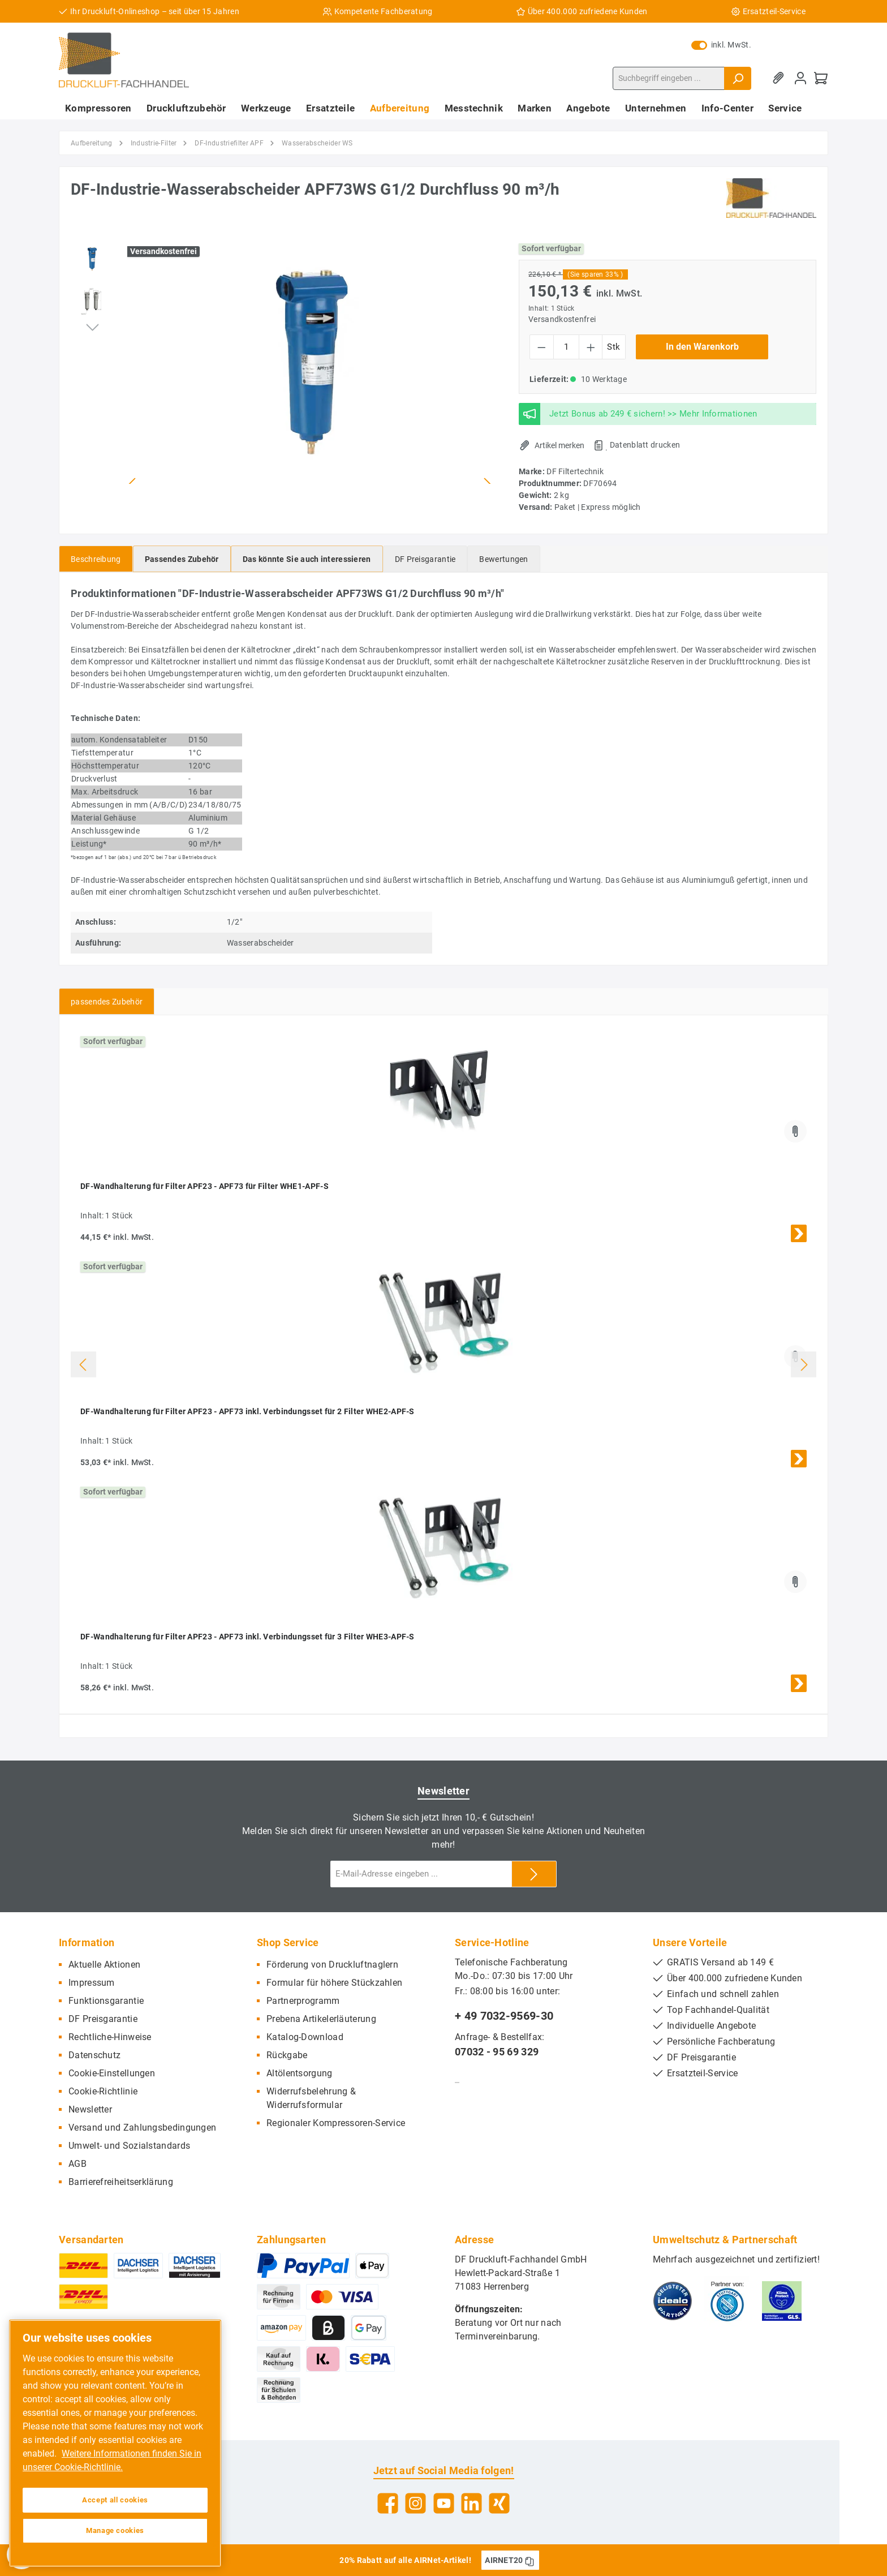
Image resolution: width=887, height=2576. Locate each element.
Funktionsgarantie (106, 2000)
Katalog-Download (304, 2037)
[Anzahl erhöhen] (591, 346)
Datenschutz (94, 2055)
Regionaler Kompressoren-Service (335, 2123)
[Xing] (499, 2503)
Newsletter (90, 2109)
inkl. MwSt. (721, 45)
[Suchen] (737, 78)
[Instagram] (415, 2503)
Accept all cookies (115, 2500)
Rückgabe (286, 2055)
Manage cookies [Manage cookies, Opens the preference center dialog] (115, 2530)
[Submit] (534, 1874)
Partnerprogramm (303, 2000)
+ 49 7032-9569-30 (504, 2016)
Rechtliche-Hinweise (110, 2037)
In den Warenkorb (702, 346)
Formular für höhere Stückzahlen (334, 1982)
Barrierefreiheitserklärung (120, 2181)
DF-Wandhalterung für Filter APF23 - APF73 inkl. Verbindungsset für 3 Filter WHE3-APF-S (247, 1636)
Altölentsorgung (299, 2073)
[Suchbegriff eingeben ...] (669, 78)
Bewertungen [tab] (503, 559)
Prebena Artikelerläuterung (321, 2018)
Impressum (91, 1982)
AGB (77, 2163)
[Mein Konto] (800, 78)
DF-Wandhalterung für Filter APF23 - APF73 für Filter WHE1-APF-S (204, 1186)
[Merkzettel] (780, 78)
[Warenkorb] (820, 78)
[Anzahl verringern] (541, 346)
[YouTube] (444, 2503)
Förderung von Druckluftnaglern (332, 1964)
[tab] (96, 559)
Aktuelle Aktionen (104, 1964)
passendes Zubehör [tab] (107, 1001)
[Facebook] (388, 2503)
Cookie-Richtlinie (102, 2091)
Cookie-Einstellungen (111, 2073)
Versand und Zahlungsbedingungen (142, 2127)
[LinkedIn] (471, 2503)
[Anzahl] (566, 346)
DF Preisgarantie (102, 2018)
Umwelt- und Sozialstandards (129, 2145)
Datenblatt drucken (645, 444)
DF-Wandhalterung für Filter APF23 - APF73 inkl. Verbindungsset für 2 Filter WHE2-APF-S (247, 1411)
